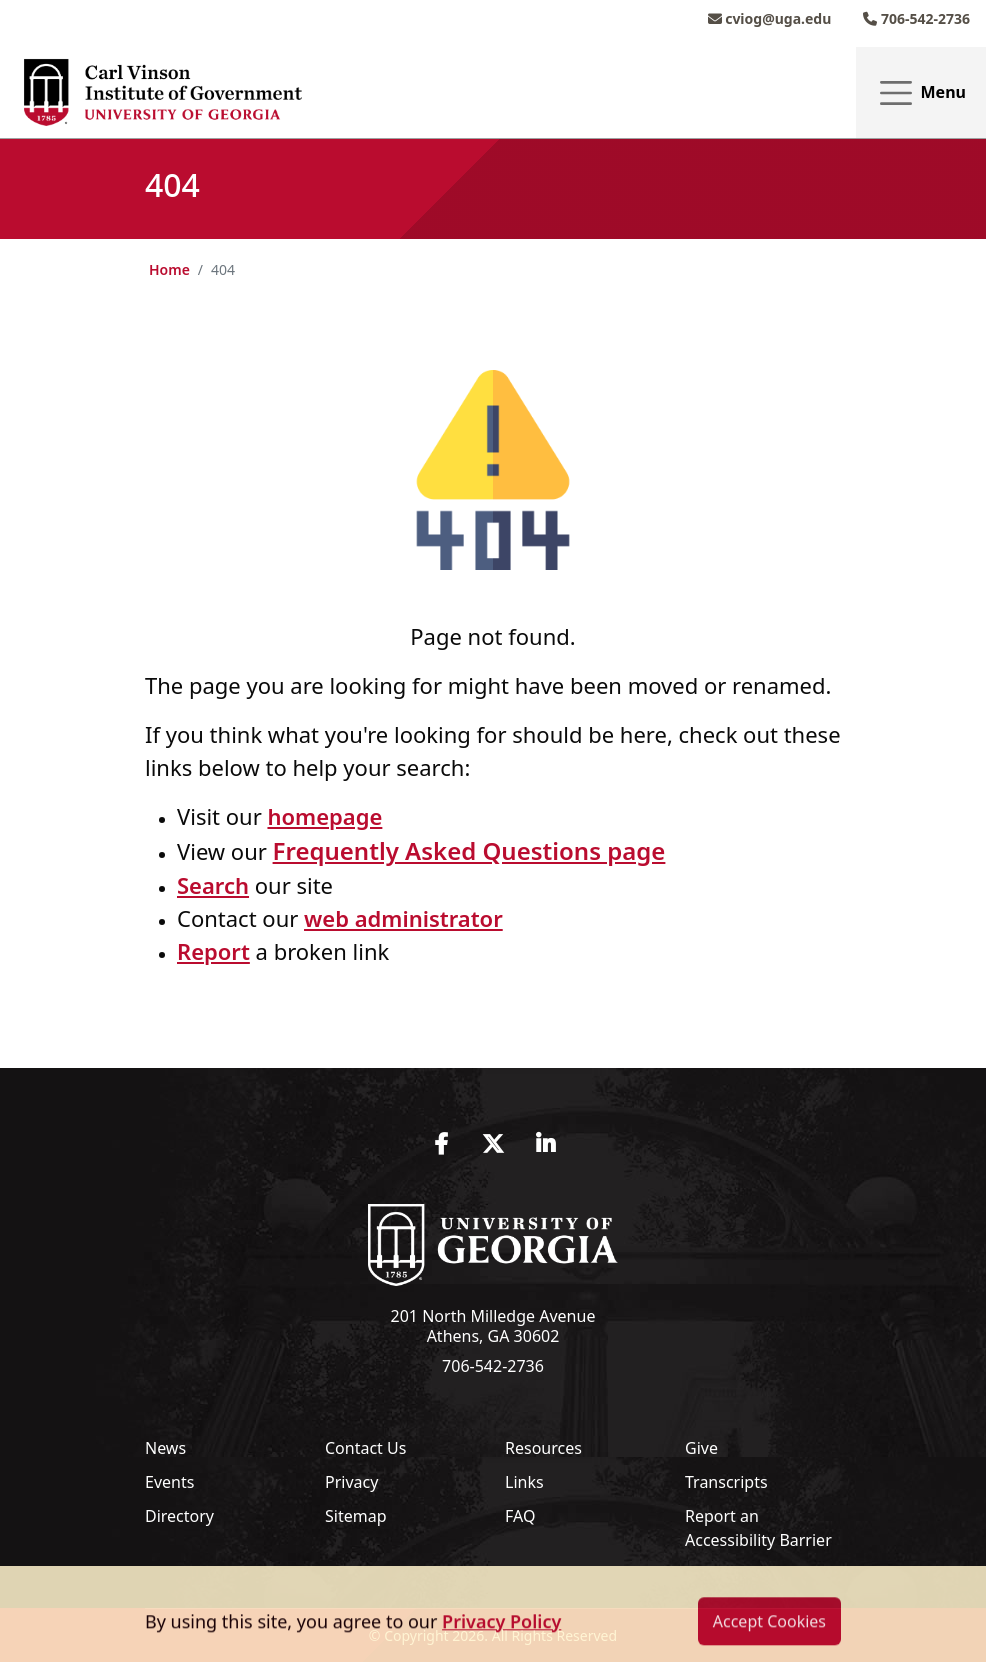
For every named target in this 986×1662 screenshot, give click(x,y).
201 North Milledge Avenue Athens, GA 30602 (493, 1326)
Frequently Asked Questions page (469, 850)
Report (213, 951)
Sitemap (356, 1516)
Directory (179, 1516)
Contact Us (365, 1448)
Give (701, 1448)
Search (213, 885)
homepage (324, 816)
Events (169, 1482)
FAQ (520, 1516)
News (165, 1448)
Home (169, 269)
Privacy (351, 1482)
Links (524, 1482)
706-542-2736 (916, 18)
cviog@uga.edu (770, 18)
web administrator (403, 918)
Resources (543, 1448)
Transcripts (726, 1482)
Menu (921, 93)
